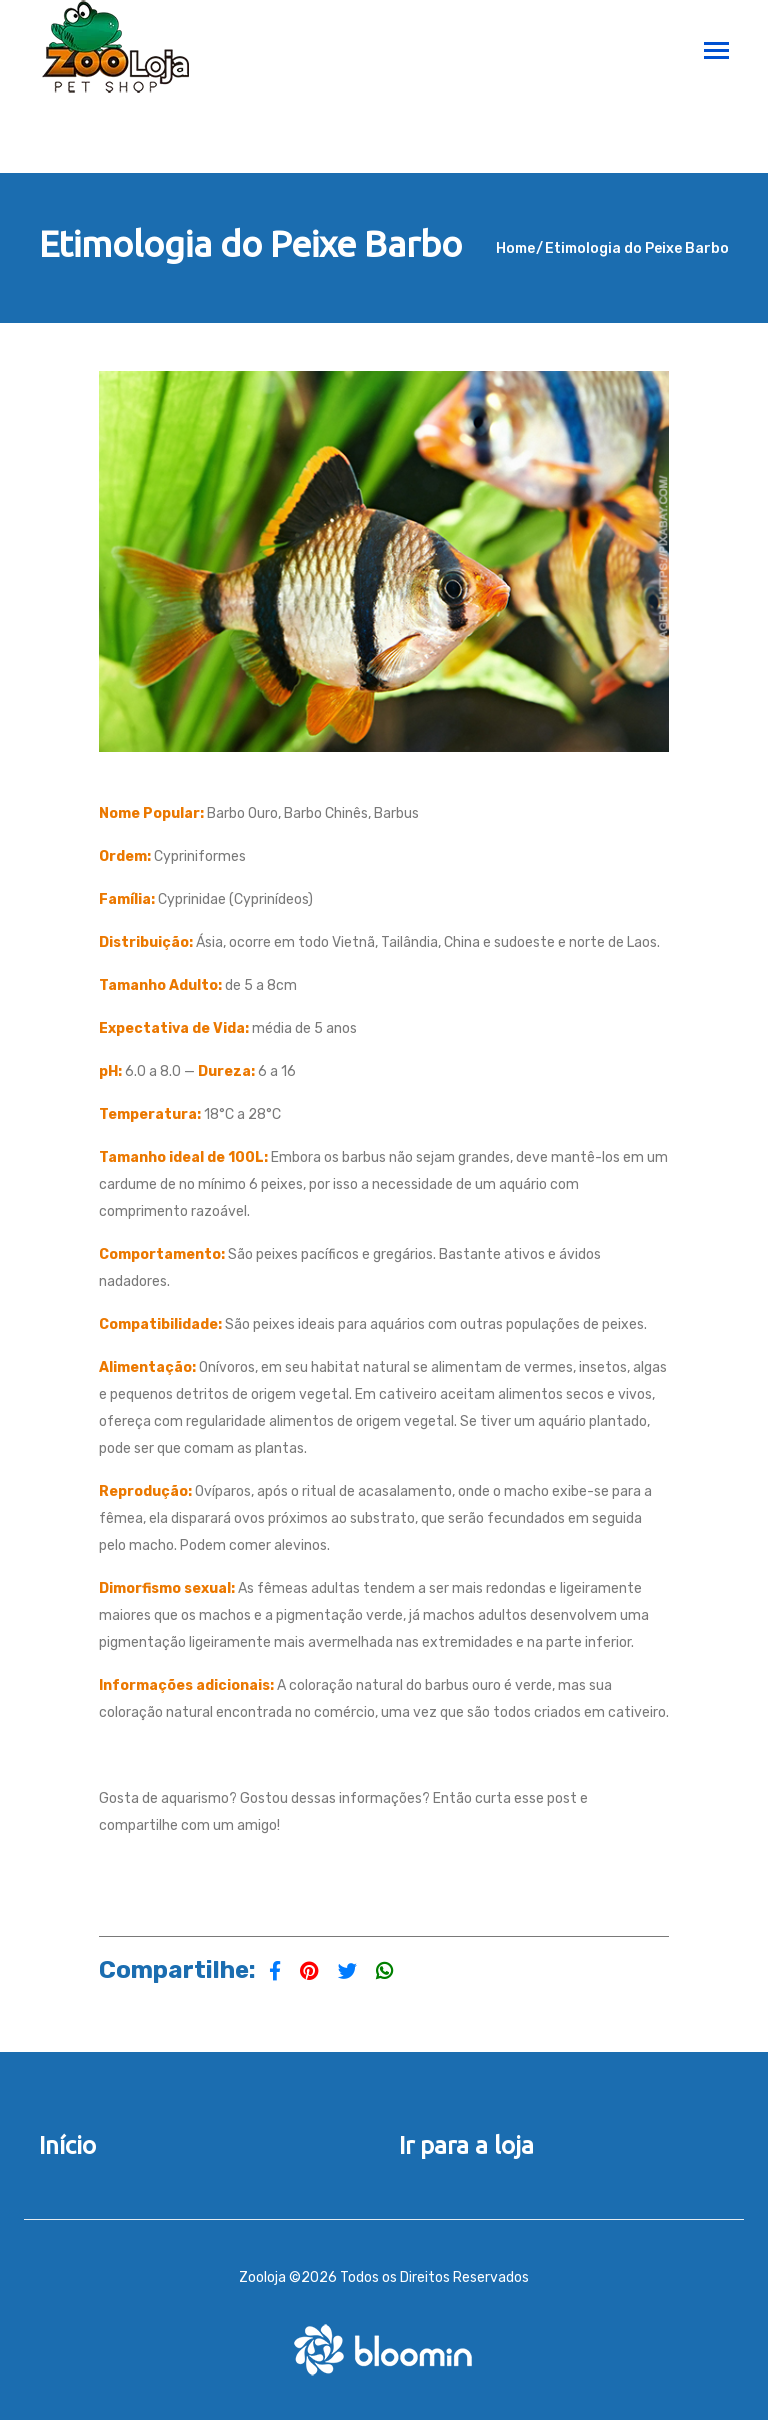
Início (67, 2145)
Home (515, 248)
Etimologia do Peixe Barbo (637, 248)
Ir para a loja (466, 2145)
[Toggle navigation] (716, 52)
